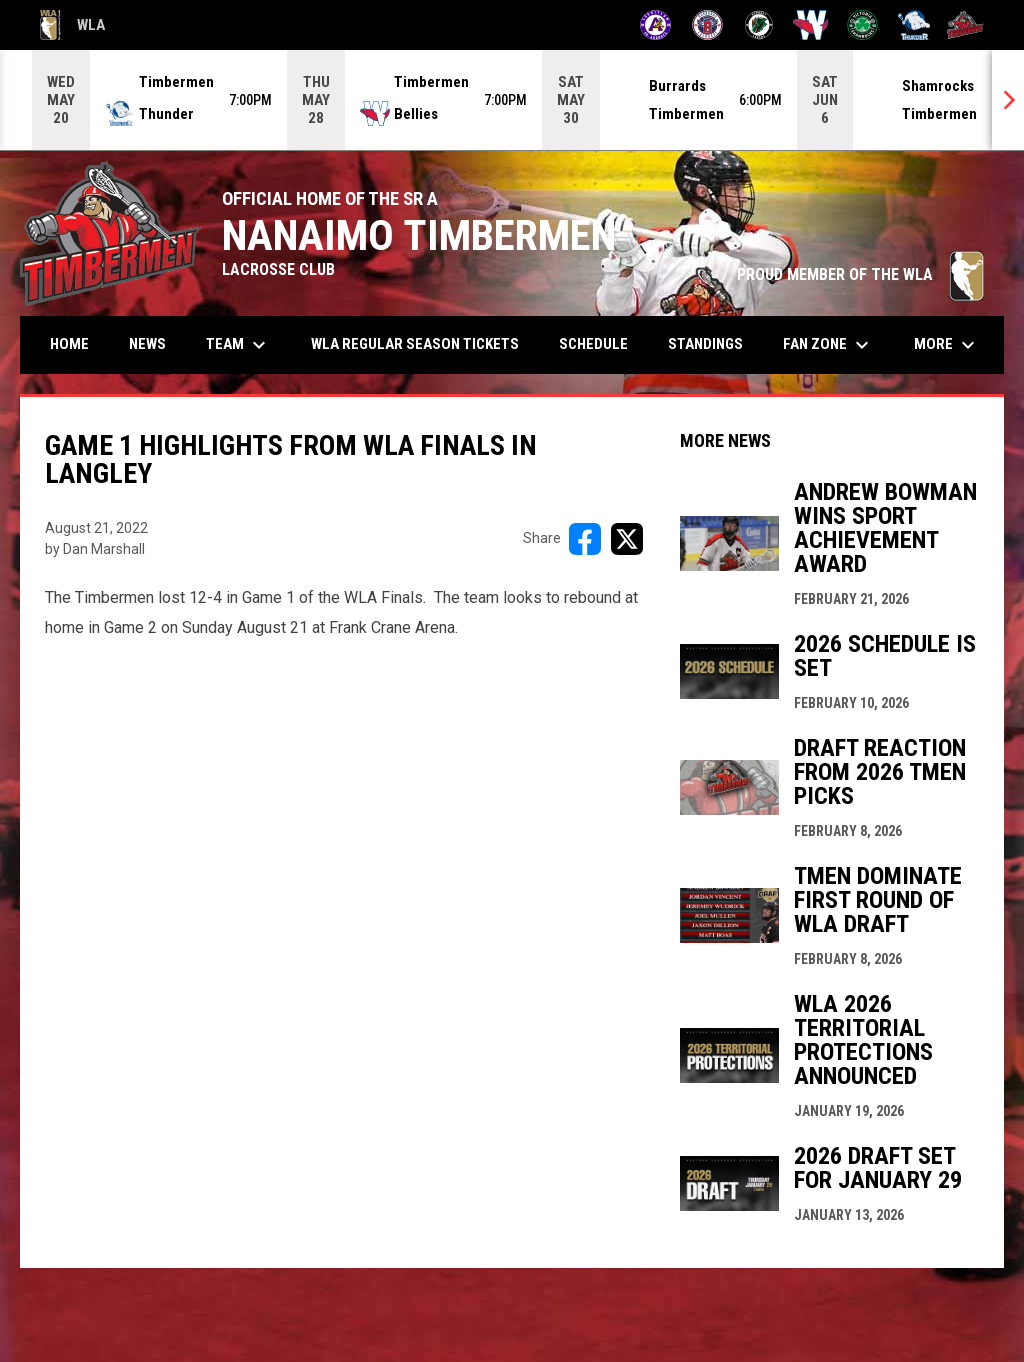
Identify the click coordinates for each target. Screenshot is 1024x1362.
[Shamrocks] (862, 25)
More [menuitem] (947, 345)
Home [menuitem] (69, 344)
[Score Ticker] (512, 100)
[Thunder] (914, 25)
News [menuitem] (147, 344)
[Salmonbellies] (810, 25)
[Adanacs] (655, 25)
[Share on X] (627, 539)
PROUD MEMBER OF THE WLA (860, 274)
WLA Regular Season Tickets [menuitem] (415, 344)
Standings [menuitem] (705, 344)
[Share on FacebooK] (585, 539)
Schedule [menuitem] (593, 344)
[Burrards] (707, 25)
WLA (72, 25)
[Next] (1008, 100)
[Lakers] (759, 25)
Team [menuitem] (238, 345)
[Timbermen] (965, 25)
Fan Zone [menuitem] (828, 345)
